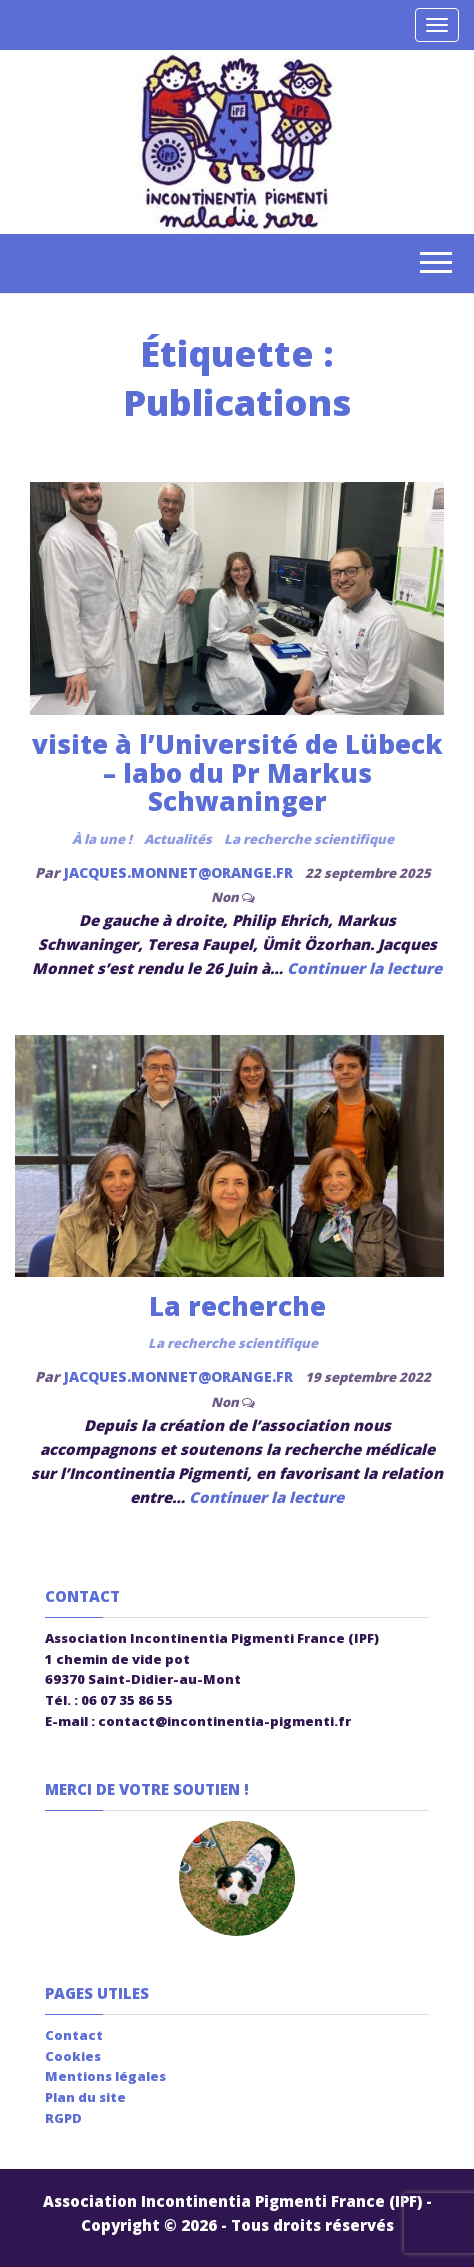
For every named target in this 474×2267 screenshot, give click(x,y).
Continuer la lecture (364, 968)
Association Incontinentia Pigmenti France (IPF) (232, 2201)
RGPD (63, 2118)
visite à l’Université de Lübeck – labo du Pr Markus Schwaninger (237, 772)
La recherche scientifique (309, 839)
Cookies (73, 2056)
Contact (74, 2035)
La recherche (237, 1306)
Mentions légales (105, 2076)
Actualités (178, 839)
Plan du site (85, 2097)
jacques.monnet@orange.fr (180, 872)
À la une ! (102, 839)
